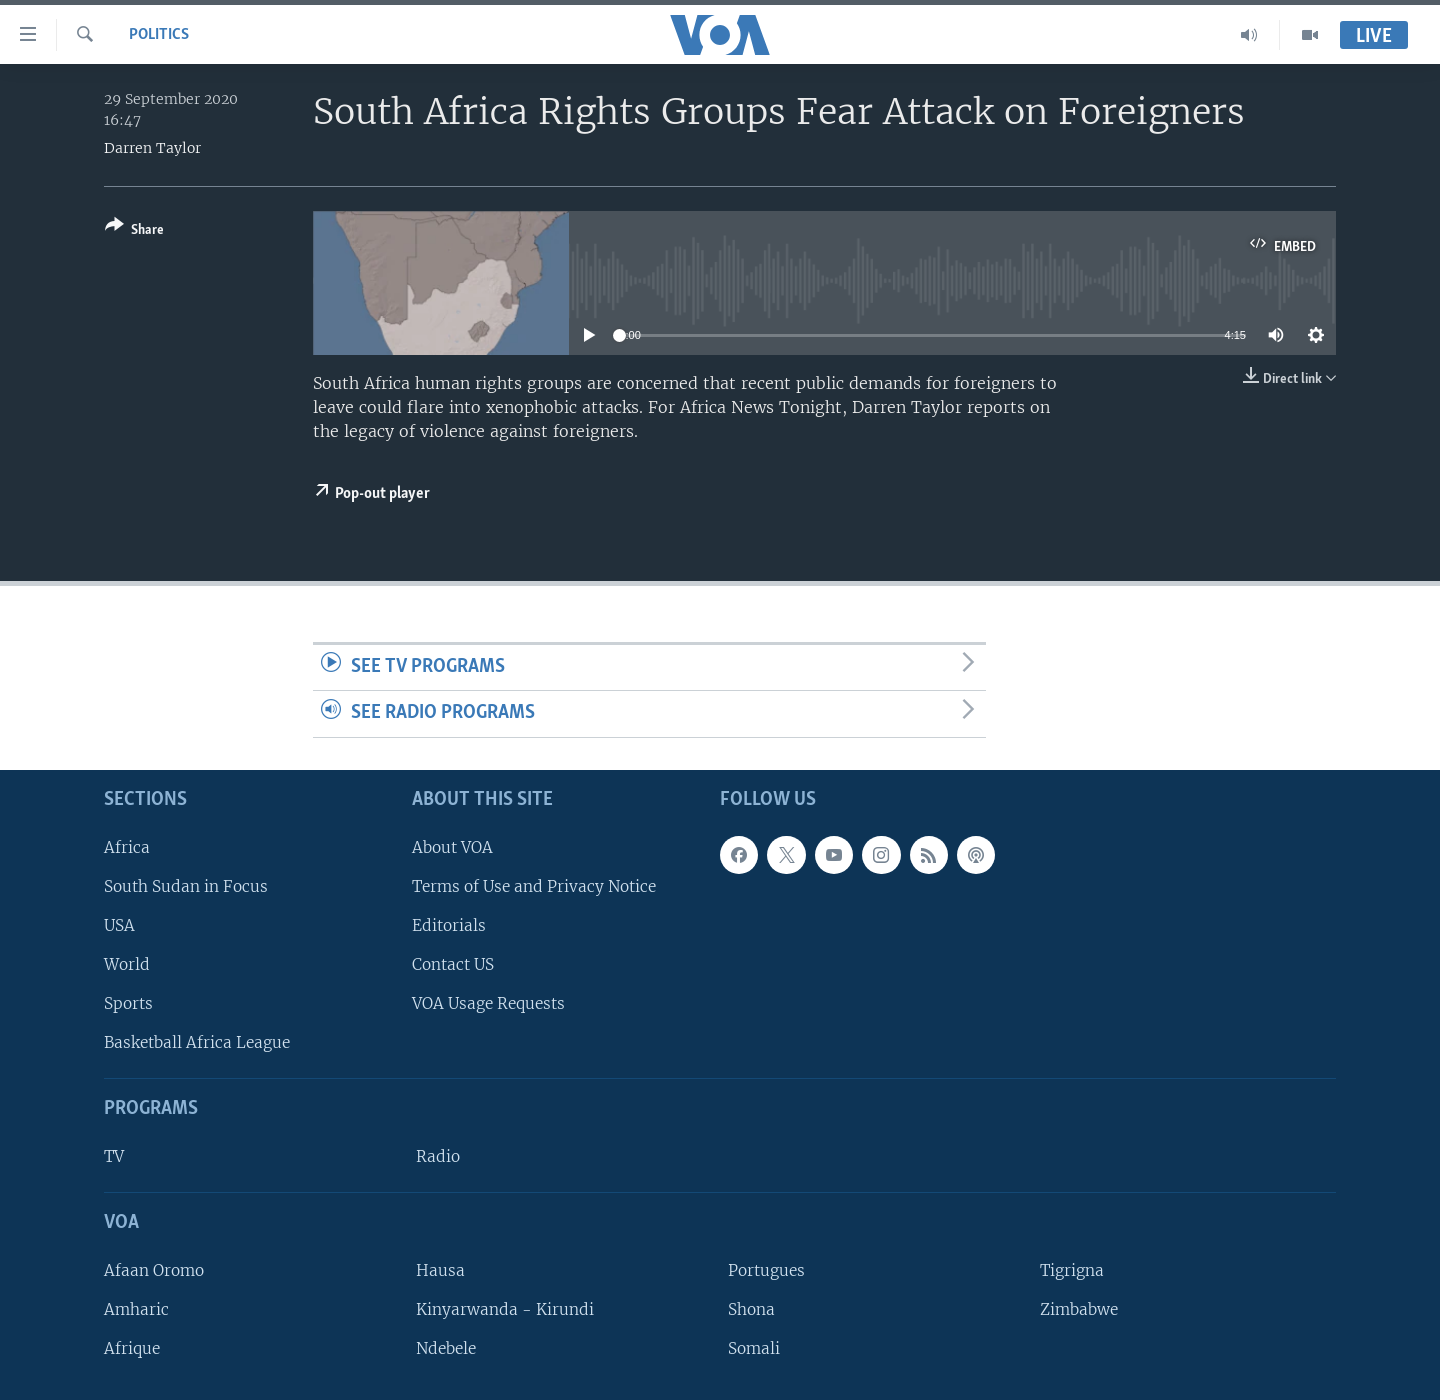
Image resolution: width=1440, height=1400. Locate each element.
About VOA (452, 847)
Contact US (453, 964)
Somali (754, 1348)
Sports (128, 1003)
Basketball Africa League (197, 1042)
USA (119, 925)
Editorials (449, 925)
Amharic (136, 1309)
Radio (438, 1156)
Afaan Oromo (154, 1270)
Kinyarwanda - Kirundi (505, 1309)
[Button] (134, 231)
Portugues (766, 1270)
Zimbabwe (1079, 1309)
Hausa (440, 1270)
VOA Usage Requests (488, 1003)
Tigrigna (1072, 1270)
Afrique (132, 1348)
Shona (751, 1309)
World (127, 964)
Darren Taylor (152, 148)
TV (114, 1156)
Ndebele (446, 1348)
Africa (127, 847)
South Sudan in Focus (186, 886)
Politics (159, 35)
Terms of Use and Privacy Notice (534, 886)
